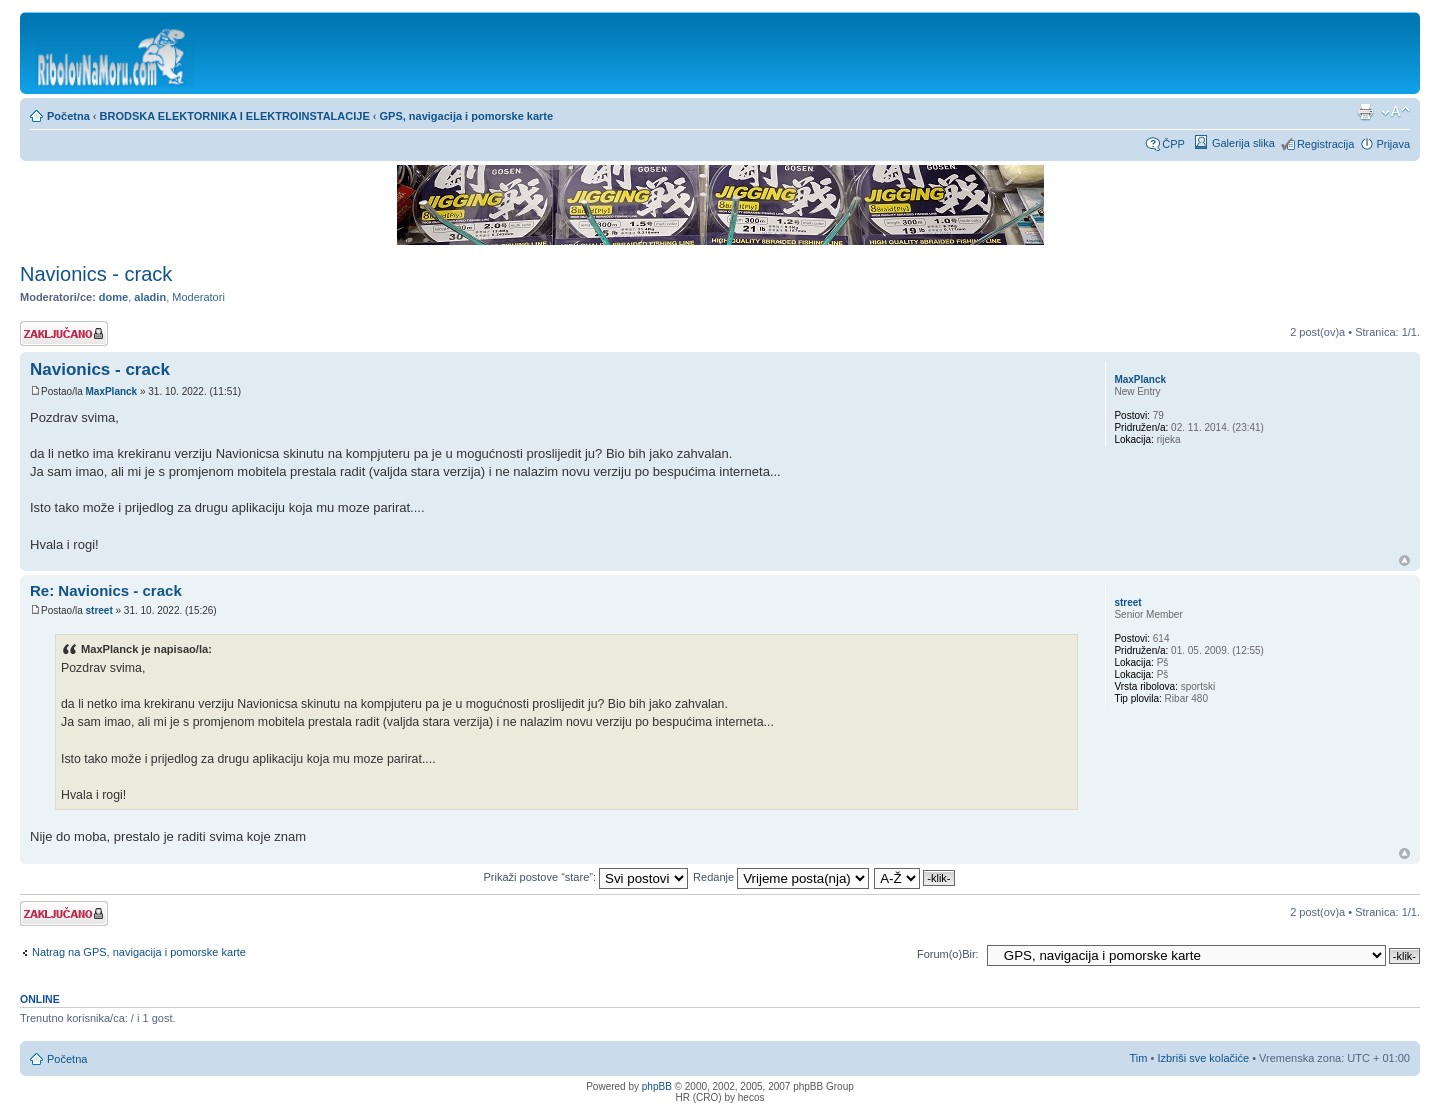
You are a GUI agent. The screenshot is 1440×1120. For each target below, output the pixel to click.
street (98, 610)
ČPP (1173, 144)
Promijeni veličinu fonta (1395, 112)
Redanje (781, 877)
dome (113, 297)
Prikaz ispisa (1365, 112)
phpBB (657, 1086)
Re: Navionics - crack (106, 590)
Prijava (1393, 144)
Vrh (1404, 560)
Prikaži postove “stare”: (586, 877)
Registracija (1325, 144)
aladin (150, 297)
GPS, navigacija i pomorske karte (467, 116)
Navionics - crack (96, 274)
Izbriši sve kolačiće (1203, 1058)
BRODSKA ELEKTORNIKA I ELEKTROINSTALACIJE (235, 116)
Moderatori (198, 297)
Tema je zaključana (64, 333)
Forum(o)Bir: (948, 954)
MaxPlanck (111, 391)
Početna (68, 116)
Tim (1139, 1058)
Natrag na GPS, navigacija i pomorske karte (139, 952)
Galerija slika (1243, 143)
